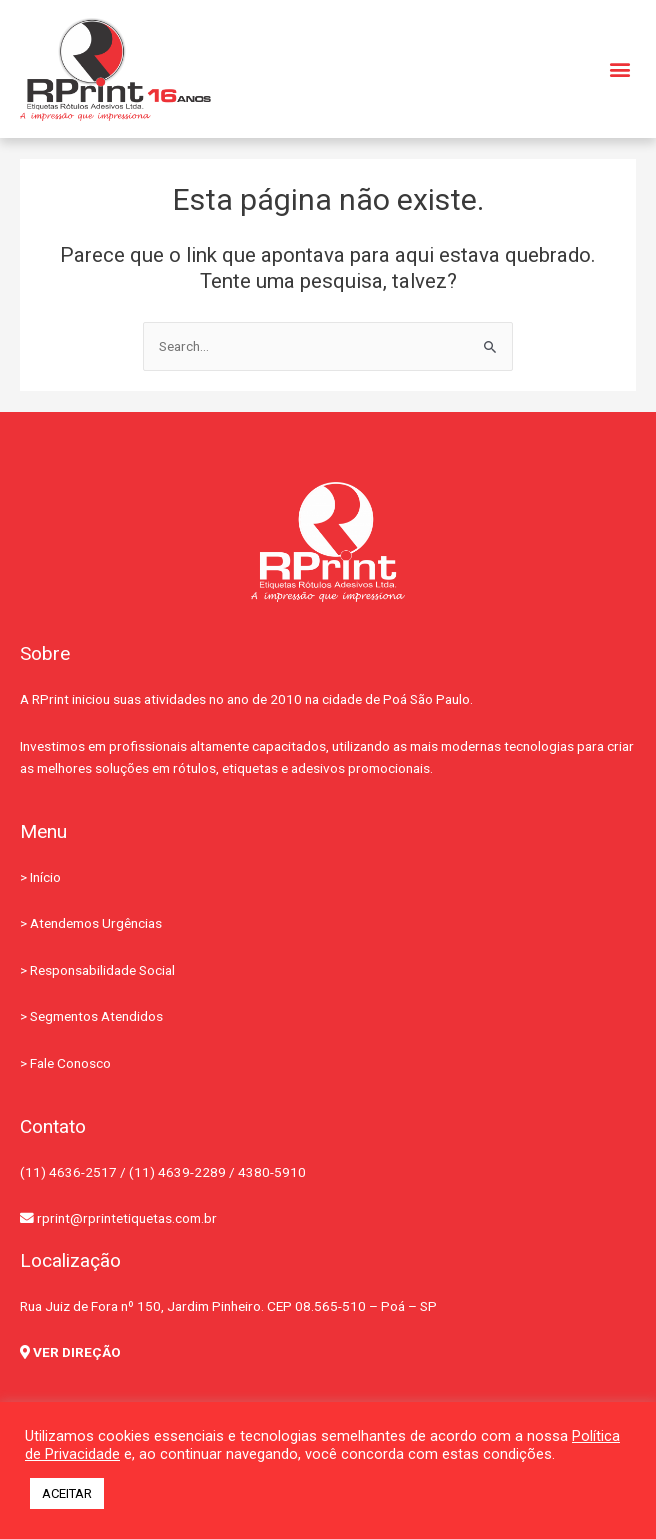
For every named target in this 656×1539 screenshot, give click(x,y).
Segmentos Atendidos (96, 1016)
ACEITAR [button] (67, 1493)
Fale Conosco (70, 1063)
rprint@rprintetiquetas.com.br (118, 1218)
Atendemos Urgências (96, 923)
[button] (619, 69)
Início (45, 877)
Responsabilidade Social (102, 970)
